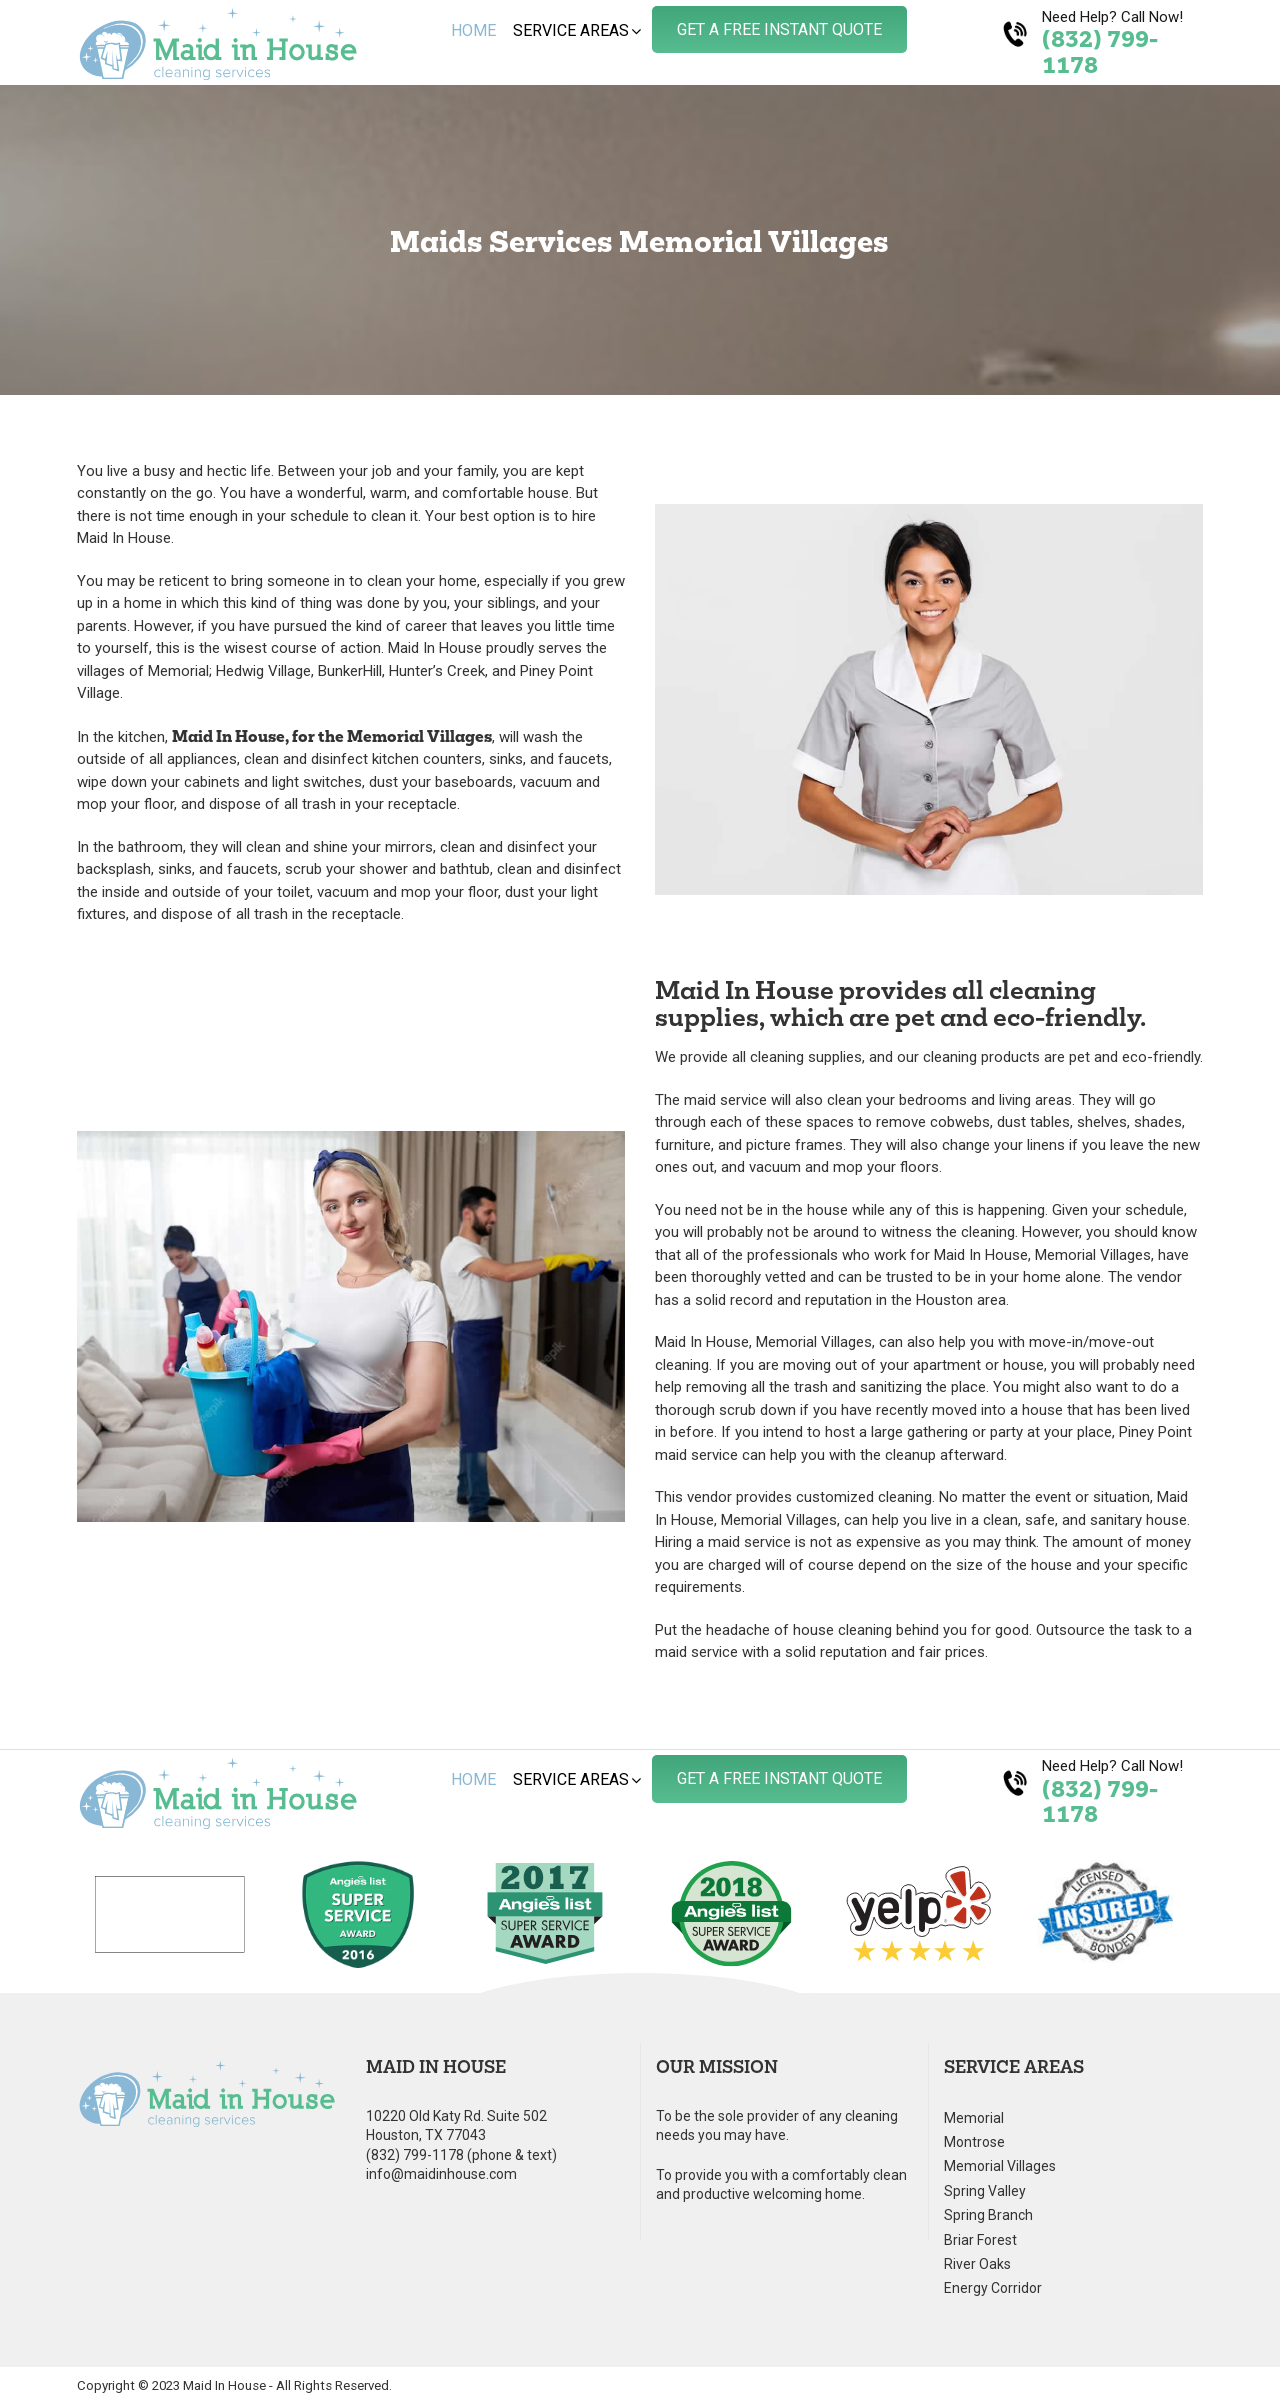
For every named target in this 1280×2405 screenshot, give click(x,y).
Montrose (974, 2142)
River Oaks (977, 2264)
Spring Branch (988, 2215)
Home (473, 30)
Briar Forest (980, 2240)
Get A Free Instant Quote (779, 29)
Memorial (974, 2118)
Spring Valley (985, 2191)
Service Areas (571, 30)
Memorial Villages (1000, 2166)
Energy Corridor (993, 2288)
